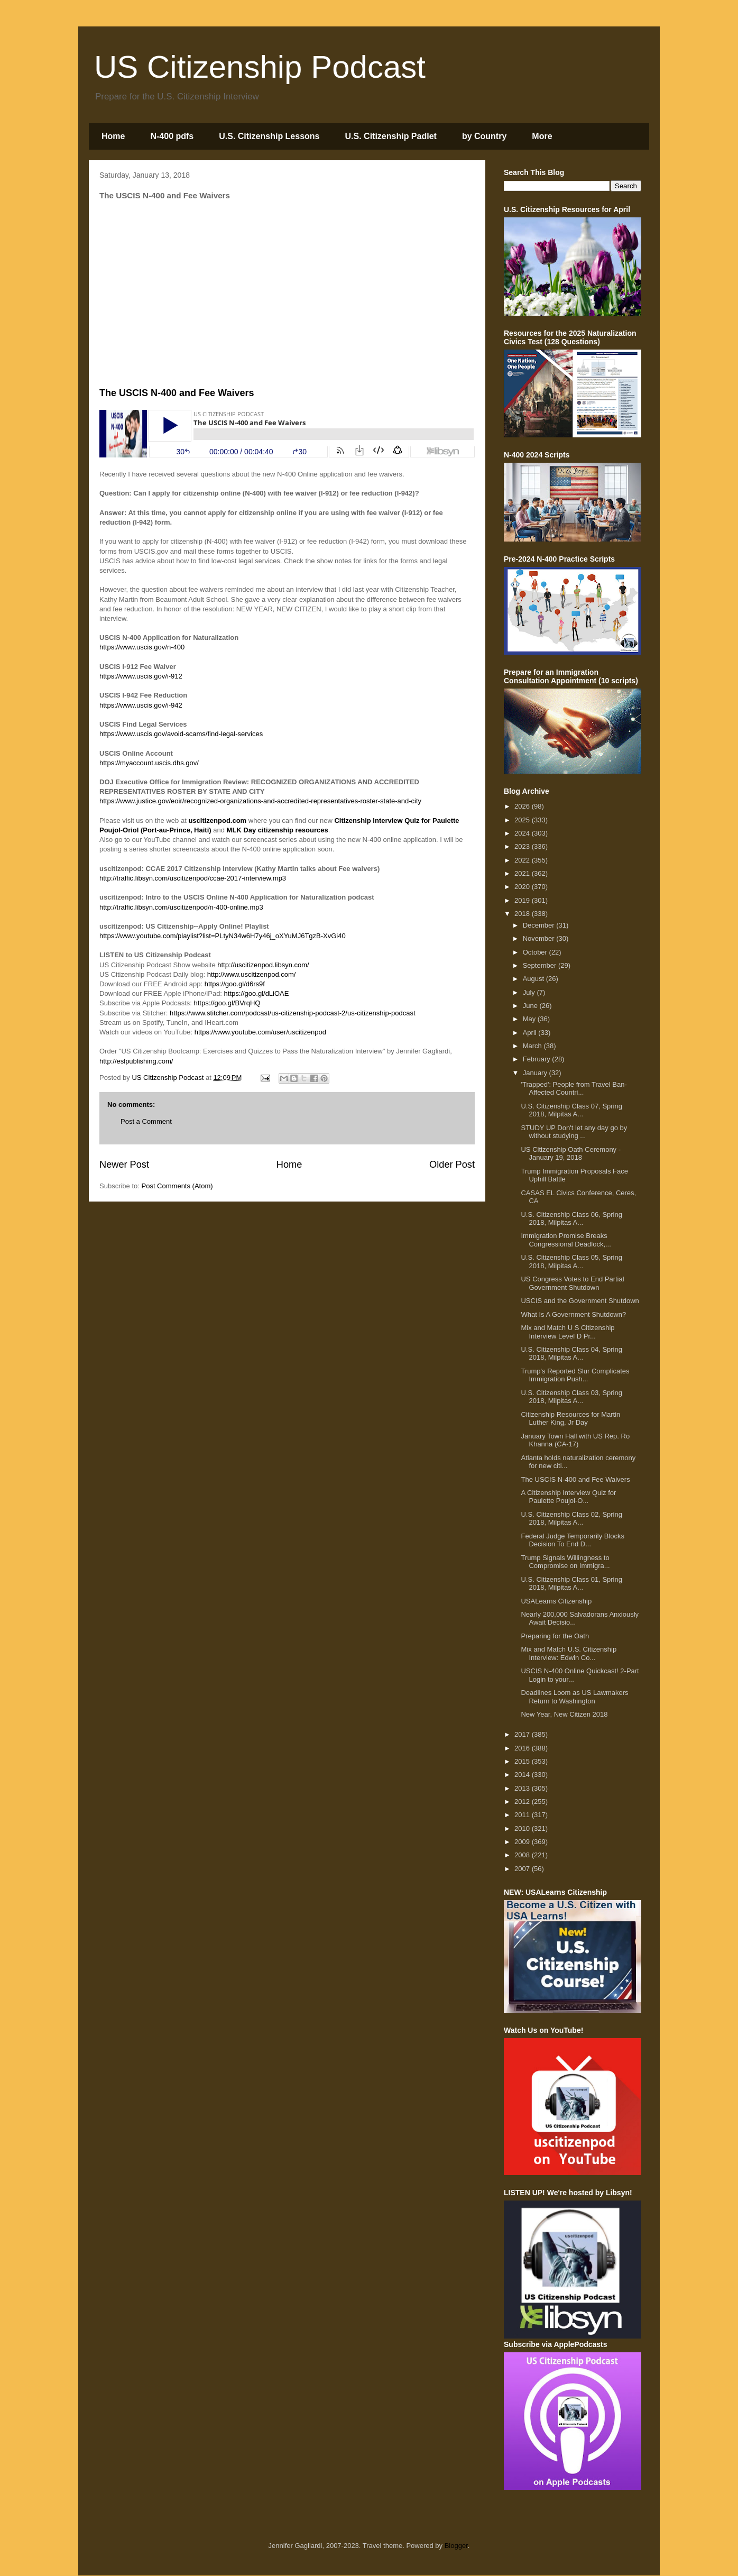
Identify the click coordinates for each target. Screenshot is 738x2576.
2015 (523, 1761)
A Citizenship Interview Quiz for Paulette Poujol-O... (568, 1497)
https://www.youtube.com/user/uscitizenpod (260, 1032)
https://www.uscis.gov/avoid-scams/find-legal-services (181, 734)
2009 (523, 1842)
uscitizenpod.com (217, 820)
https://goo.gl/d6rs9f (235, 984)
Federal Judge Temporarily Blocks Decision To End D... (572, 1540)
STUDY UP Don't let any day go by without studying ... (574, 1132)
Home (113, 136)
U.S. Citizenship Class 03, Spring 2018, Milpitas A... (571, 1397)
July (530, 992)
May (530, 1019)
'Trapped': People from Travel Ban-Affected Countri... (573, 1088)
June (531, 1006)
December (540, 925)
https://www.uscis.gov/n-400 (142, 647)
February (537, 1059)
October (536, 952)
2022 (523, 860)
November (540, 938)
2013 (523, 1788)
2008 (523, 1855)
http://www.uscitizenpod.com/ (251, 974)
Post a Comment (146, 1121)
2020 (523, 887)
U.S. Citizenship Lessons (269, 136)
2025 (523, 820)
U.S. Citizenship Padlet (391, 136)
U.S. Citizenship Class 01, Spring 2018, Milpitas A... (571, 1583)
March (533, 1046)
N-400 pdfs (171, 136)
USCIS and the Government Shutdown (580, 1301)
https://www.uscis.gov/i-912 (140, 676)
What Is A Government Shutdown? (573, 1314)
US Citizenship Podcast (260, 67)
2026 (523, 806)
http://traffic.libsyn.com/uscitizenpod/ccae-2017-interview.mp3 (192, 878)
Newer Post (124, 1164)
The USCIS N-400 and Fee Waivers (575, 1479)
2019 (523, 900)
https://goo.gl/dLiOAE (256, 993)
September (540, 965)
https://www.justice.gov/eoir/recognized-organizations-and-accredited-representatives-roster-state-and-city (260, 801)
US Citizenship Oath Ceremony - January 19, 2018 (571, 1153)
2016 (523, 1748)
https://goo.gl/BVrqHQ (227, 1003)
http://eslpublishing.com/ (136, 1061)
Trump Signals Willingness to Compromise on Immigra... (565, 1562)
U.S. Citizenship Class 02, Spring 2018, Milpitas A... (571, 1518)
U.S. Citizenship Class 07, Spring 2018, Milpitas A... (571, 1110)
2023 (523, 846)
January (536, 1073)
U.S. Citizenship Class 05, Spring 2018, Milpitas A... (571, 1261)
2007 (523, 1869)
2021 (523, 873)
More (542, 136)
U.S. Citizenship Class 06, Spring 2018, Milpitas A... (571, 1219)
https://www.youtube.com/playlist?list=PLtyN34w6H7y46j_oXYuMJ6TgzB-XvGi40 (222, 936)
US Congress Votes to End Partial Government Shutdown (572, 1283)
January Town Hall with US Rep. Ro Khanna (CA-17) (575, 1440)
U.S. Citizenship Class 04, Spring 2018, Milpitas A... (571, 1353)
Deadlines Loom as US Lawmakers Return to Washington (574, 1697)
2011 (523, 1815)
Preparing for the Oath (555, 1636)
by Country (484, 136)
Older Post (452, 1164)
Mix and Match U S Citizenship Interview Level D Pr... (567, 1332)
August (534, 979)
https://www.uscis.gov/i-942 (140, 705)
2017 (523, 1734)
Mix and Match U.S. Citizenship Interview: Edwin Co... (568, 1653)
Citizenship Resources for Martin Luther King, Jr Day (570, 1418)
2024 (523, 833)
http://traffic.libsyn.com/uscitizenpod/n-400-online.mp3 (181, 907)
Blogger (456, 2546)
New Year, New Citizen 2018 (564, 1714)
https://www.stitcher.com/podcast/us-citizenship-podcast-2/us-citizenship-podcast (293, 1013)
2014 (523, 1775)
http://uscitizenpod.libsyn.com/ (263, 965)
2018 (523, 914)
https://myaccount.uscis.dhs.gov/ (149, 763)
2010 (523, 1828)
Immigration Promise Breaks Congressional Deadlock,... (566, 1240)
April (531, 1033)
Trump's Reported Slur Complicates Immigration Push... (575, 1375)
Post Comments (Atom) (177, 1186)
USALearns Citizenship (556, 1601)
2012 (523, 1801)
